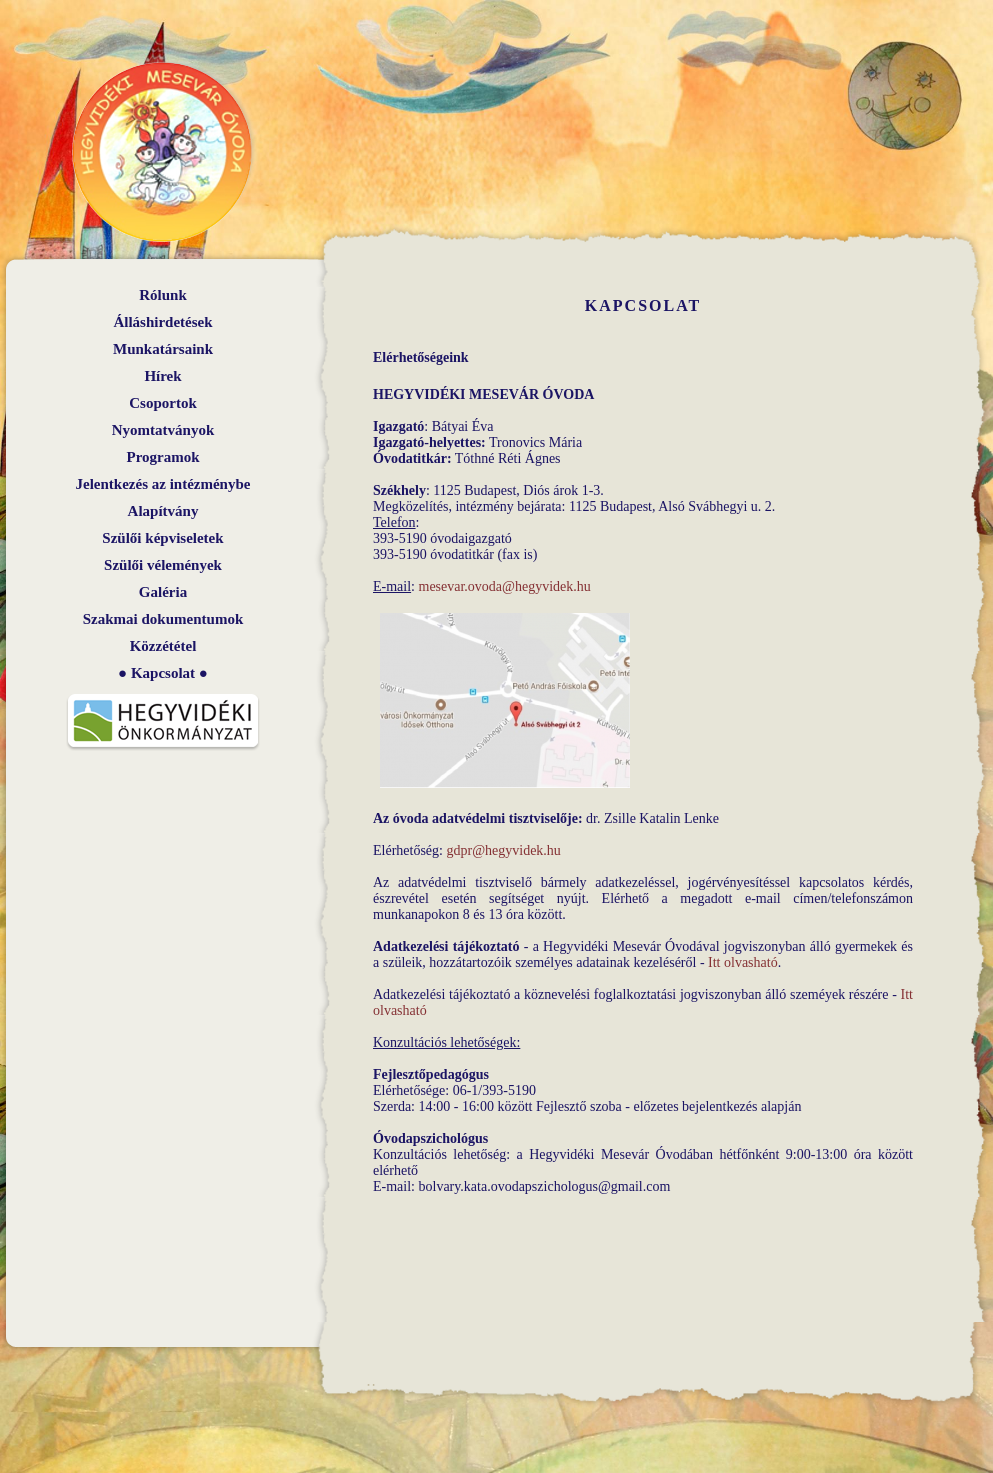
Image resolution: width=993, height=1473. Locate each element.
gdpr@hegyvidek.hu (503, 850)
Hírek (162, 376)
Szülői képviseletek (162, 538)
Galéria (163, 592)
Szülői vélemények (163, 565)
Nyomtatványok (163, 430)
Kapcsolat (163, 673)
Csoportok (163, 403)
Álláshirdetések (162, 322)
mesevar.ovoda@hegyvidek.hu (505, 586)
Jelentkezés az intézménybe (163, 484)
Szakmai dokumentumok (163, 619)
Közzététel (163, 646)
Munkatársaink (163, 349)
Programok (162, 457)
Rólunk (163, 295)
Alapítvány (163, 511)
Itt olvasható (743, 962)
